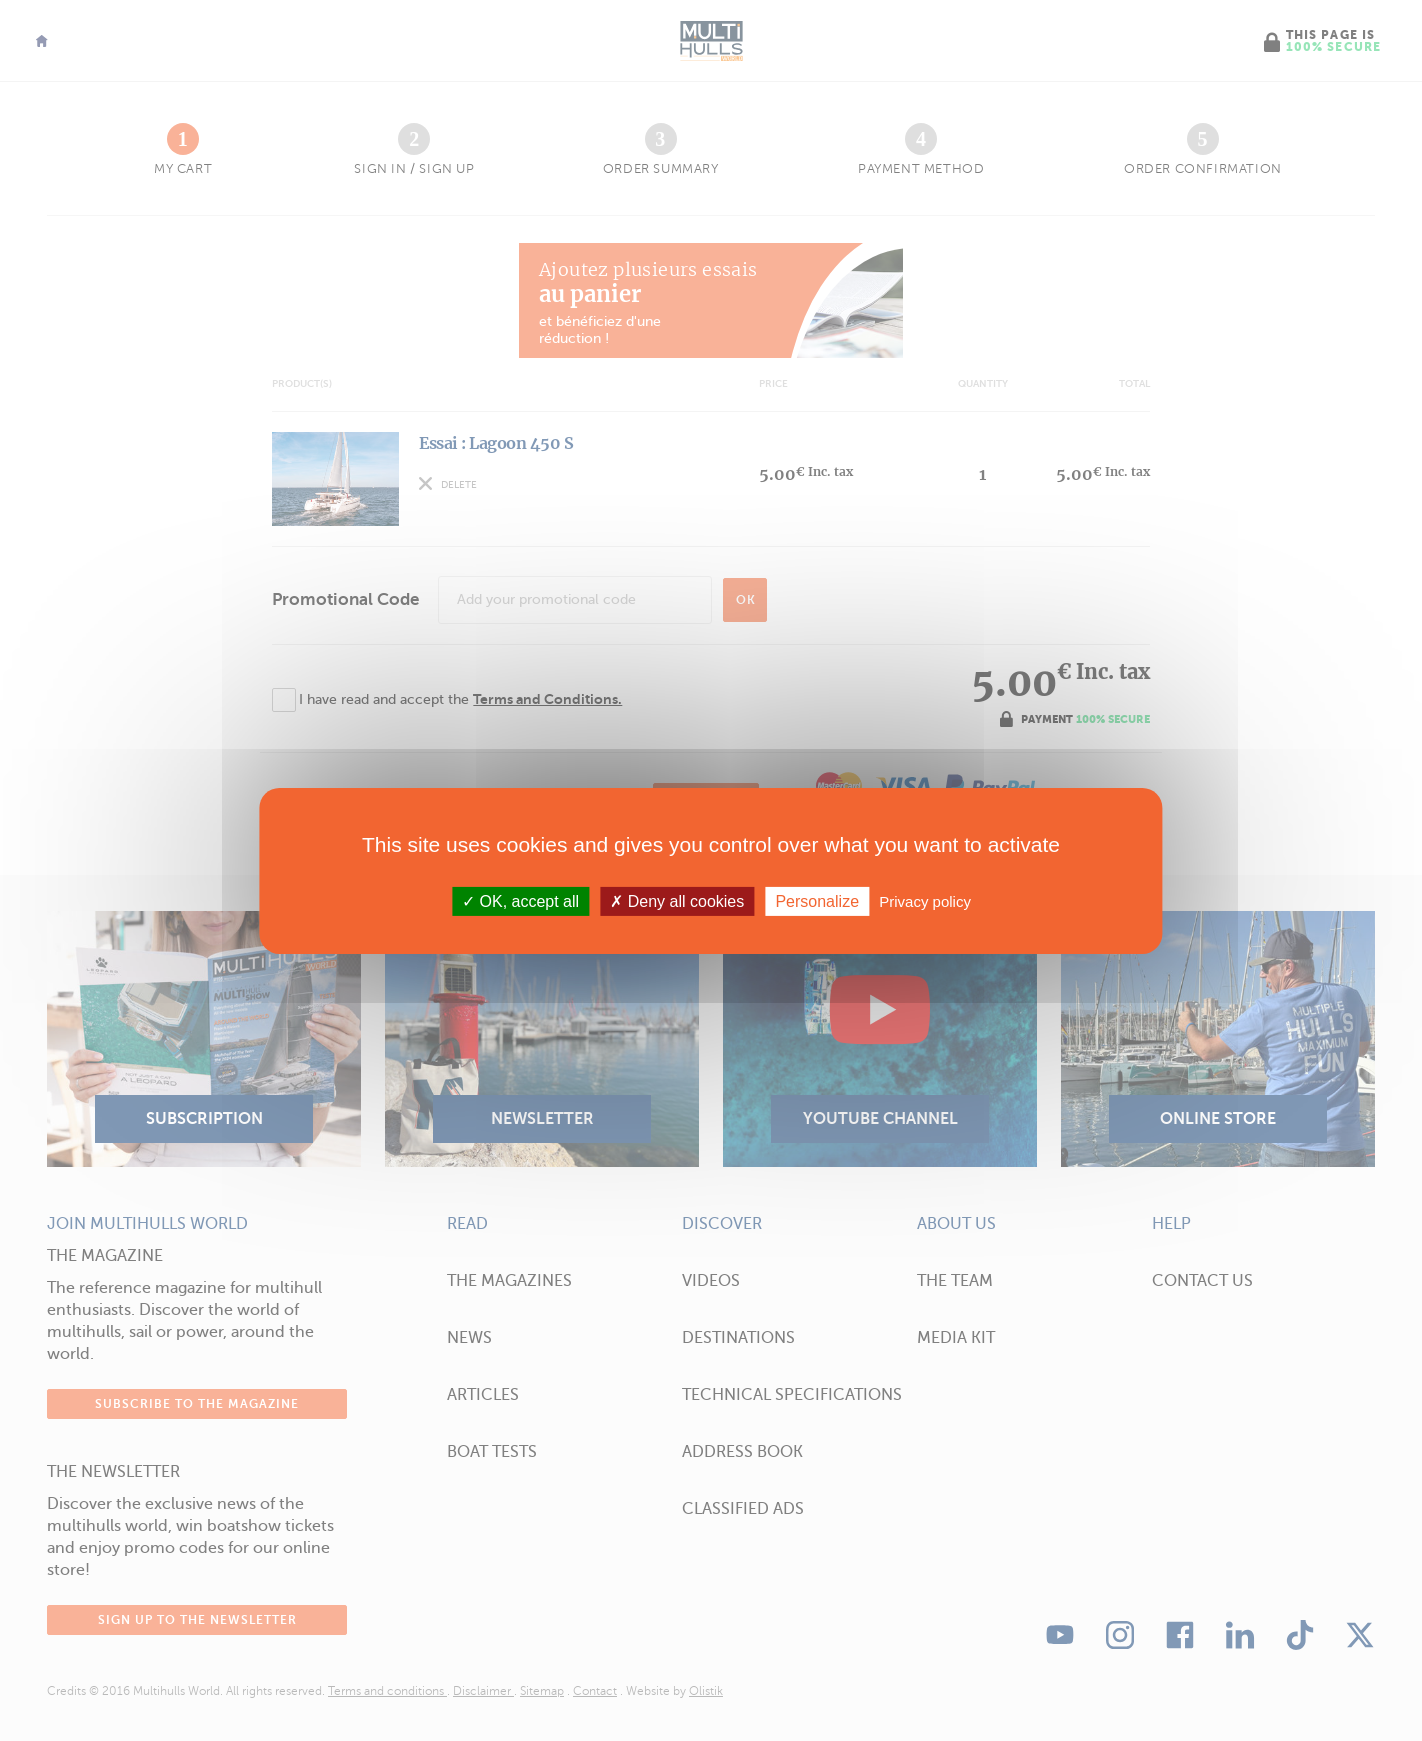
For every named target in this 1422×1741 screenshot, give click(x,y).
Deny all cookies (677, 900)
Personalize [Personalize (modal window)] (817, 900)
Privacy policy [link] (925, 900)
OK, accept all (520, 900)
